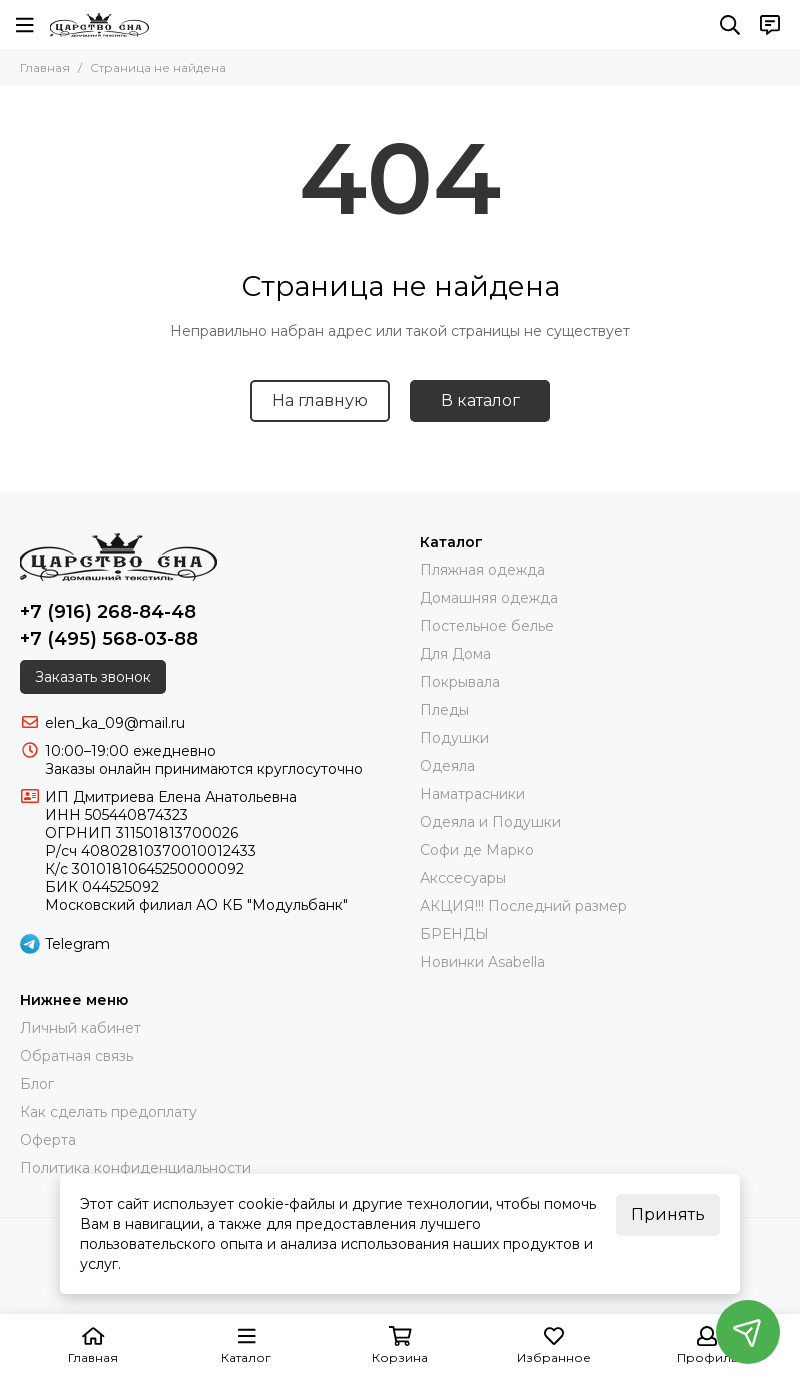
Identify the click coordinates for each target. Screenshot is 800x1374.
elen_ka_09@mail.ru (115, 723)
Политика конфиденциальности (135, 1168)
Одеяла (447, 766)
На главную (320, 400)
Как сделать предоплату (108, 1112)
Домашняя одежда (489, 598)
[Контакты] (770, 25)
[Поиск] (730, 25)
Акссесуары (463, 878)
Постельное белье (487, 626)
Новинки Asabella (482, 962)
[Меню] (25, 25)
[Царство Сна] (99, 25)
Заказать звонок (93, 677)
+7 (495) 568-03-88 (109, 639)
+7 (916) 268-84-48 (108, 612)
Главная (45, 67)
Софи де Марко (477, 850)
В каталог (480, 400)
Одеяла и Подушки (490, 822)
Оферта (48, 1140)
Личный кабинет (80, 1028)
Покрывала (460, 682)
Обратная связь (76, 1056)
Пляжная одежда (482, 570)
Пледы (444, 710)
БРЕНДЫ (454, 934)
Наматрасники (472, 794)
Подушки (454, 738)
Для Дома (455, 654)
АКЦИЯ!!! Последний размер (523, 906)
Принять (668, 1214)
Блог (37, 1084)
